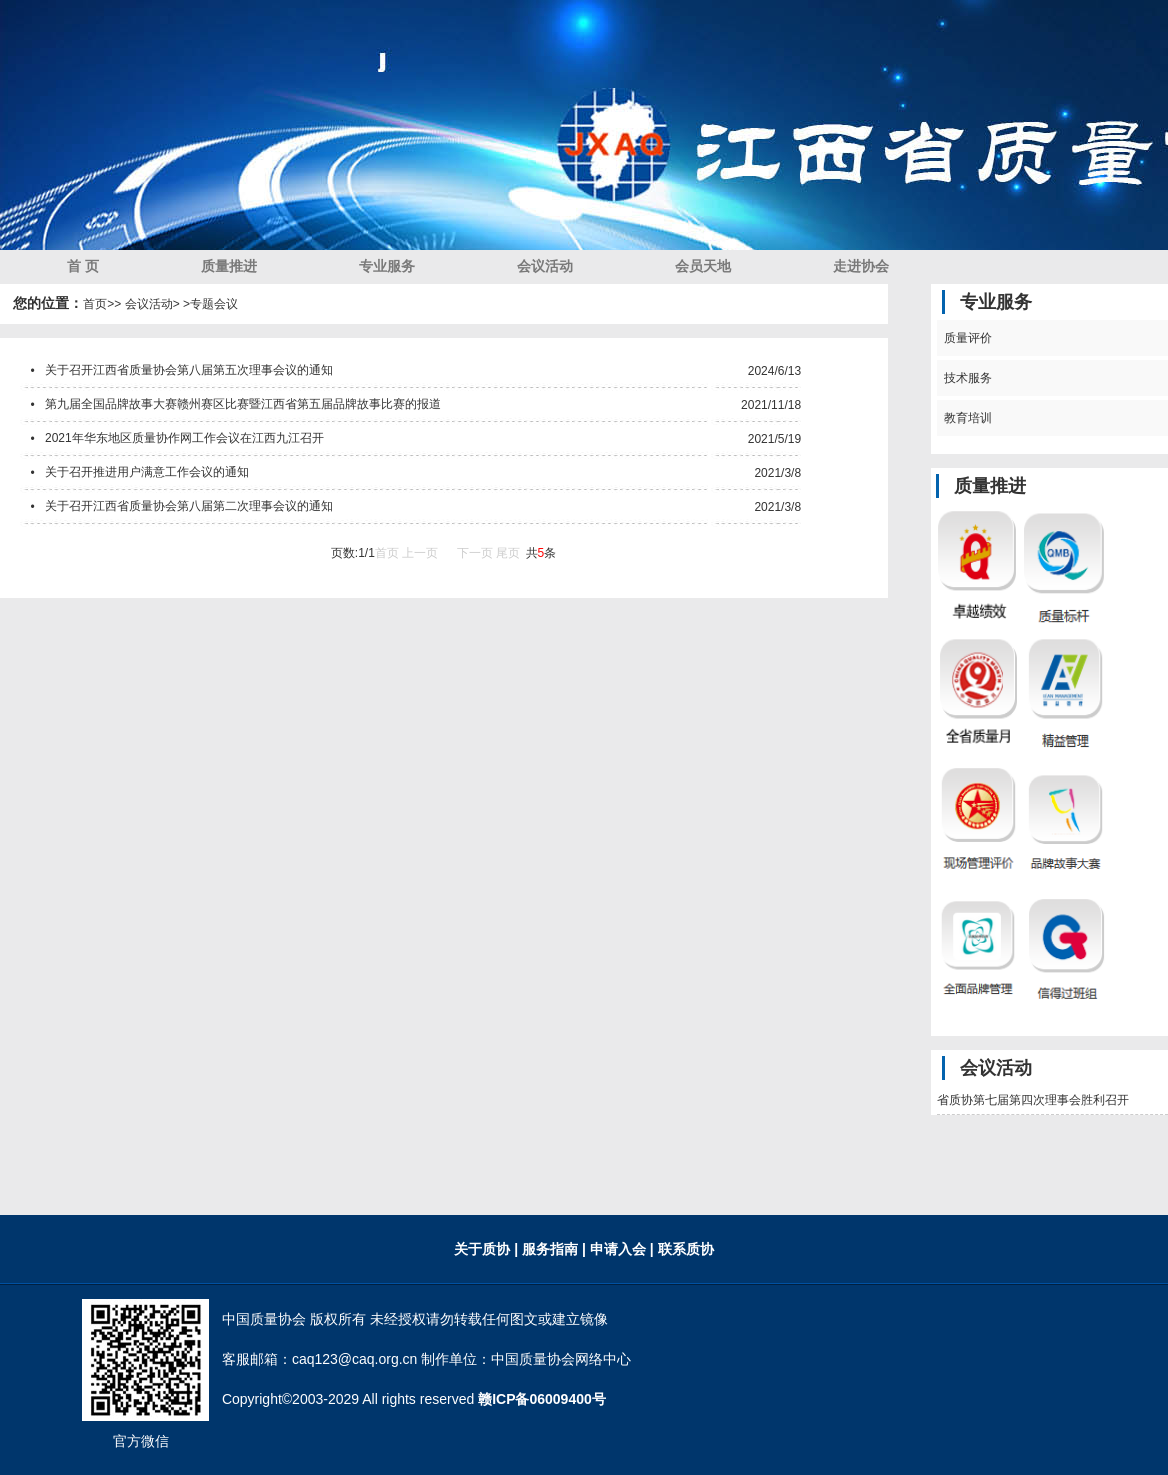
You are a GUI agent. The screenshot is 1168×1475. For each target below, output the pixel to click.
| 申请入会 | (618, 1249)
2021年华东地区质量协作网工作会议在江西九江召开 (184, 438)
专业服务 (387, 266)
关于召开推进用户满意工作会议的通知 (147, 472)
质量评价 (964, 338)
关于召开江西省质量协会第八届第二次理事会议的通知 (189, 506)
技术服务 (964, 378)
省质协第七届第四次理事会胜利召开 (1033, 1100)
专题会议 (214, 304)
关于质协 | (486, 1249)
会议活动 (545, 266)
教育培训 (964, 418)
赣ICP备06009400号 (542, 1399)
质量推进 (229, 266)
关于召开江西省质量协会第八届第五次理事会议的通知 (189, 370)
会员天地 (703, 266)
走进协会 (861, 266)
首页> (98, 304)
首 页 (83, 266)
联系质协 (684, 1249)
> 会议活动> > (152, 304)
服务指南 (552, 1249)
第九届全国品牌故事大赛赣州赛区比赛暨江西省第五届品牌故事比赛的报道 (243, 404)
